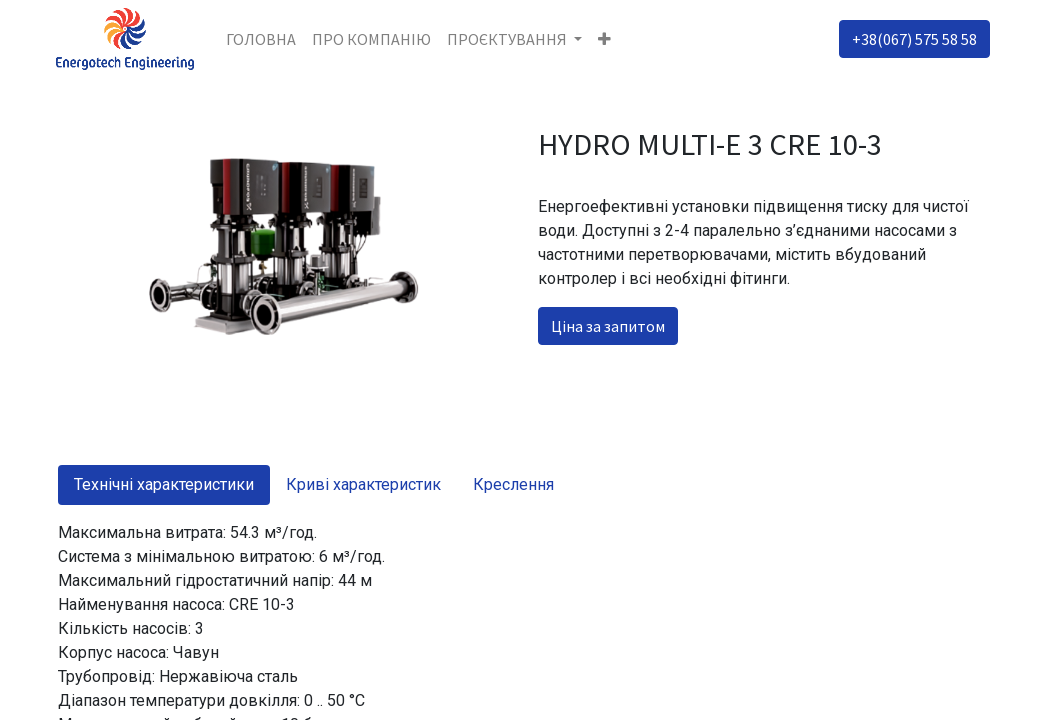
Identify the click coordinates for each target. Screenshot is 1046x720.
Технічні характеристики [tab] (164, 484)
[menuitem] (263, 39)
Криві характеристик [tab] (363, 484)
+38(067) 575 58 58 (912, 39)
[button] (607, 39)
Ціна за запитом (608, 326)
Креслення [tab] (513, 484)
